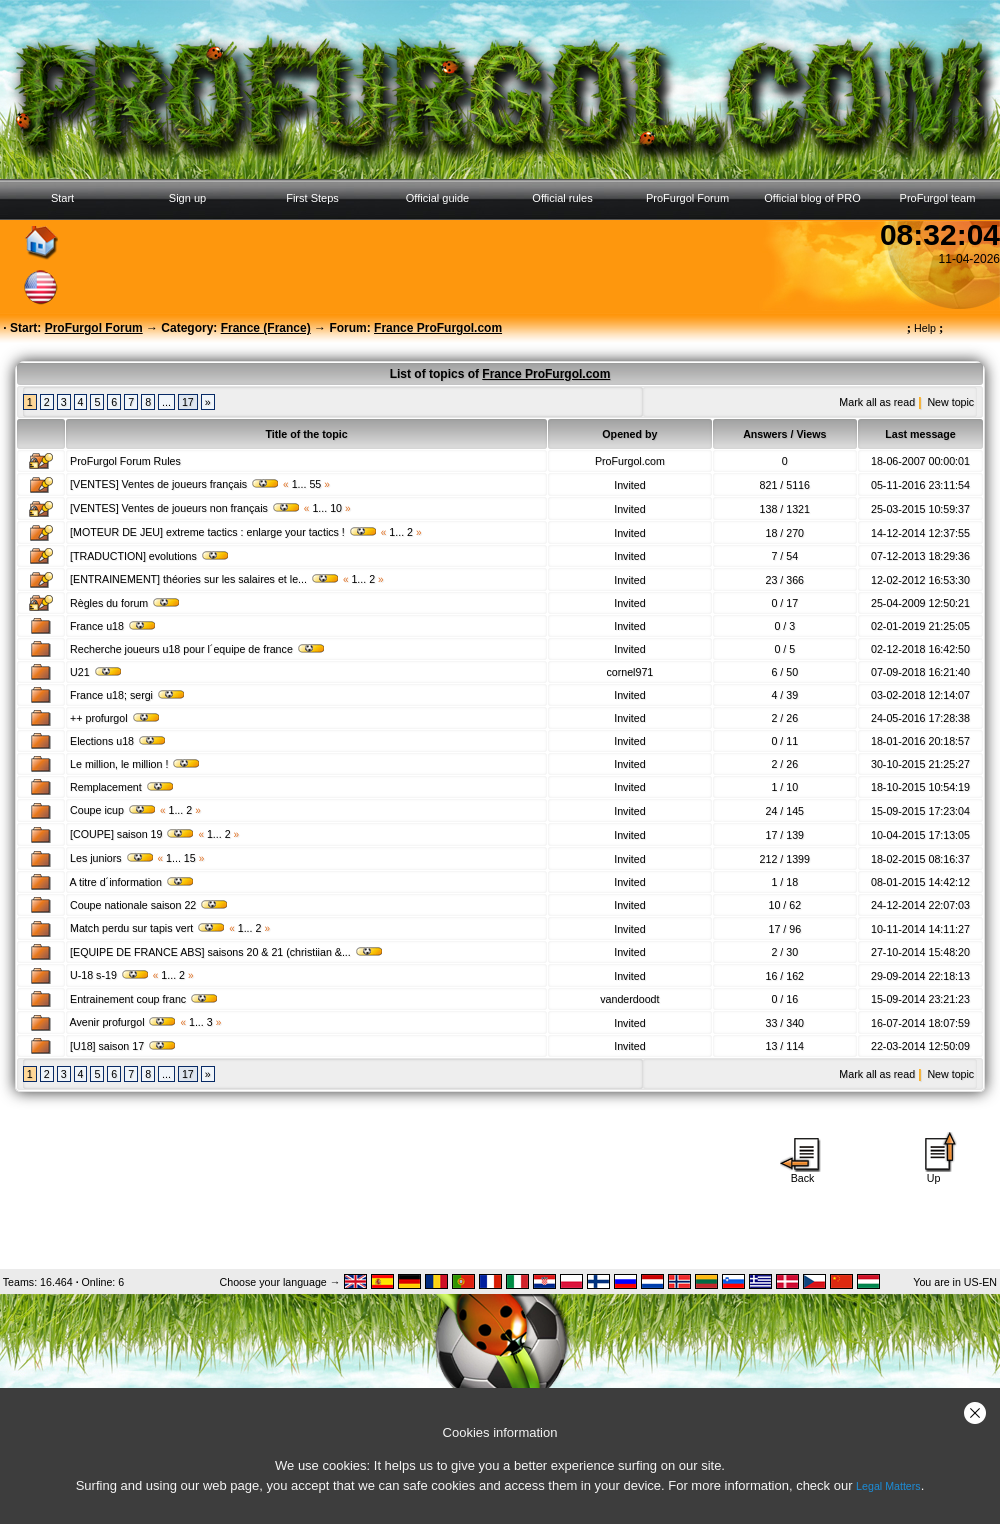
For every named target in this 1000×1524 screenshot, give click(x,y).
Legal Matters (888, 1486)
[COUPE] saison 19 (132, 834)
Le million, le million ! (135, 764)
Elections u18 (118, 741)
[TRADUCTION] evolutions (150, 556)
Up (934, 1173)
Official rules (562, 198)
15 (190, 858)
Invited (629, 485)
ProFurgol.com (630, 461)
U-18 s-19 (110, 975)
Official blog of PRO (812, 198)
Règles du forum (125, 603)
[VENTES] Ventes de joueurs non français (185, 508)
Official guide (437, 198)
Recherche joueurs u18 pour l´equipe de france (198, 649)
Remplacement (122, 787)
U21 (96, 672)
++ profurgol (115, 718)
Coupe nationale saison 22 (149, 905)
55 (315, 484)
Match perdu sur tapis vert (148, 928)
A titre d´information (131, 882)
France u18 (113, 626)
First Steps (312, 198)
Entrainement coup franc (144, 999)
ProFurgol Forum (687, 198)
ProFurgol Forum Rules (125, 461)
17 (188, 402)
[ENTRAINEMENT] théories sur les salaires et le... (205, 579)
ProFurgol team (938, 198)
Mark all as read (877, 402)
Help (925, 328)
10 (336, 508)
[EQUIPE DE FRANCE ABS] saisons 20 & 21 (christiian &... (227, 952)
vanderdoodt (629, 999)
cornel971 (629, 672)
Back (803, 1173)
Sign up (187, 198)
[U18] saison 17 (123, 1046)
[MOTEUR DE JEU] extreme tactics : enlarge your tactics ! (224, 532)
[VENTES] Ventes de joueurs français (175, 484)
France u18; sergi (128, 695)
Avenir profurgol (123, 1022)
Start (62, 198)
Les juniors (112, 858)
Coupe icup (113, 810)
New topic (950, 402)
